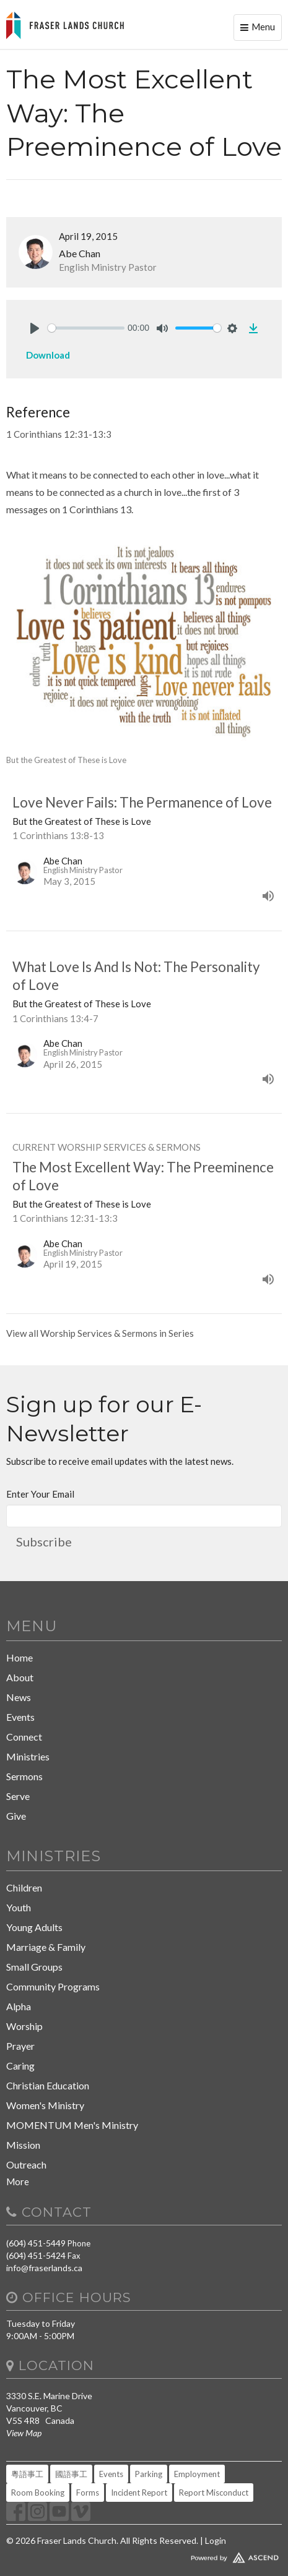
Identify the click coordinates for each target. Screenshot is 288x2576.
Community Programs (53, 1986)
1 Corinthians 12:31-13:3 (58, 434)
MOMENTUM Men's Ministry (72, 2125)
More (17, 2181)
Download (48, 354)
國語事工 (71, 2474)
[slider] (86, 328)
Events (20, 1717)
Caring (20, 2065)
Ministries (28, 1756)
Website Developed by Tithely (144, 2555)
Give (16, 1816)
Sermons (24, 1776)
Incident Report (139, 2492)
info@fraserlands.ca (44, 2268)
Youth (18, 1907)
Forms (87, 2492)
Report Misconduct (213, 2492)
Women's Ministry (45, 2105)
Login (215, 2540)
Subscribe (44, 1541)
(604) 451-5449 (36, 2243)
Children (24, 1887)
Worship (24, 2026)
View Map (23, 2433)
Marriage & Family (45, 1947)
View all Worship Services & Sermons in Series (100, 1333)
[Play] (35, 328)
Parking (148, 2474)
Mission (23, 2145)
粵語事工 (27, 2474)
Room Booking (37, 2492)
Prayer (20, 2046)
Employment (197, 2474)
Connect (24, 1736)
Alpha (18, 2006)
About (19, 1677)
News (18, 1697)
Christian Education (47, 2085)
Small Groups (34, 1967)
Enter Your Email (40, 1493)
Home (19, 1657)
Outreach (26, 2164)
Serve (18, 1796)
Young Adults (34, 1927)
